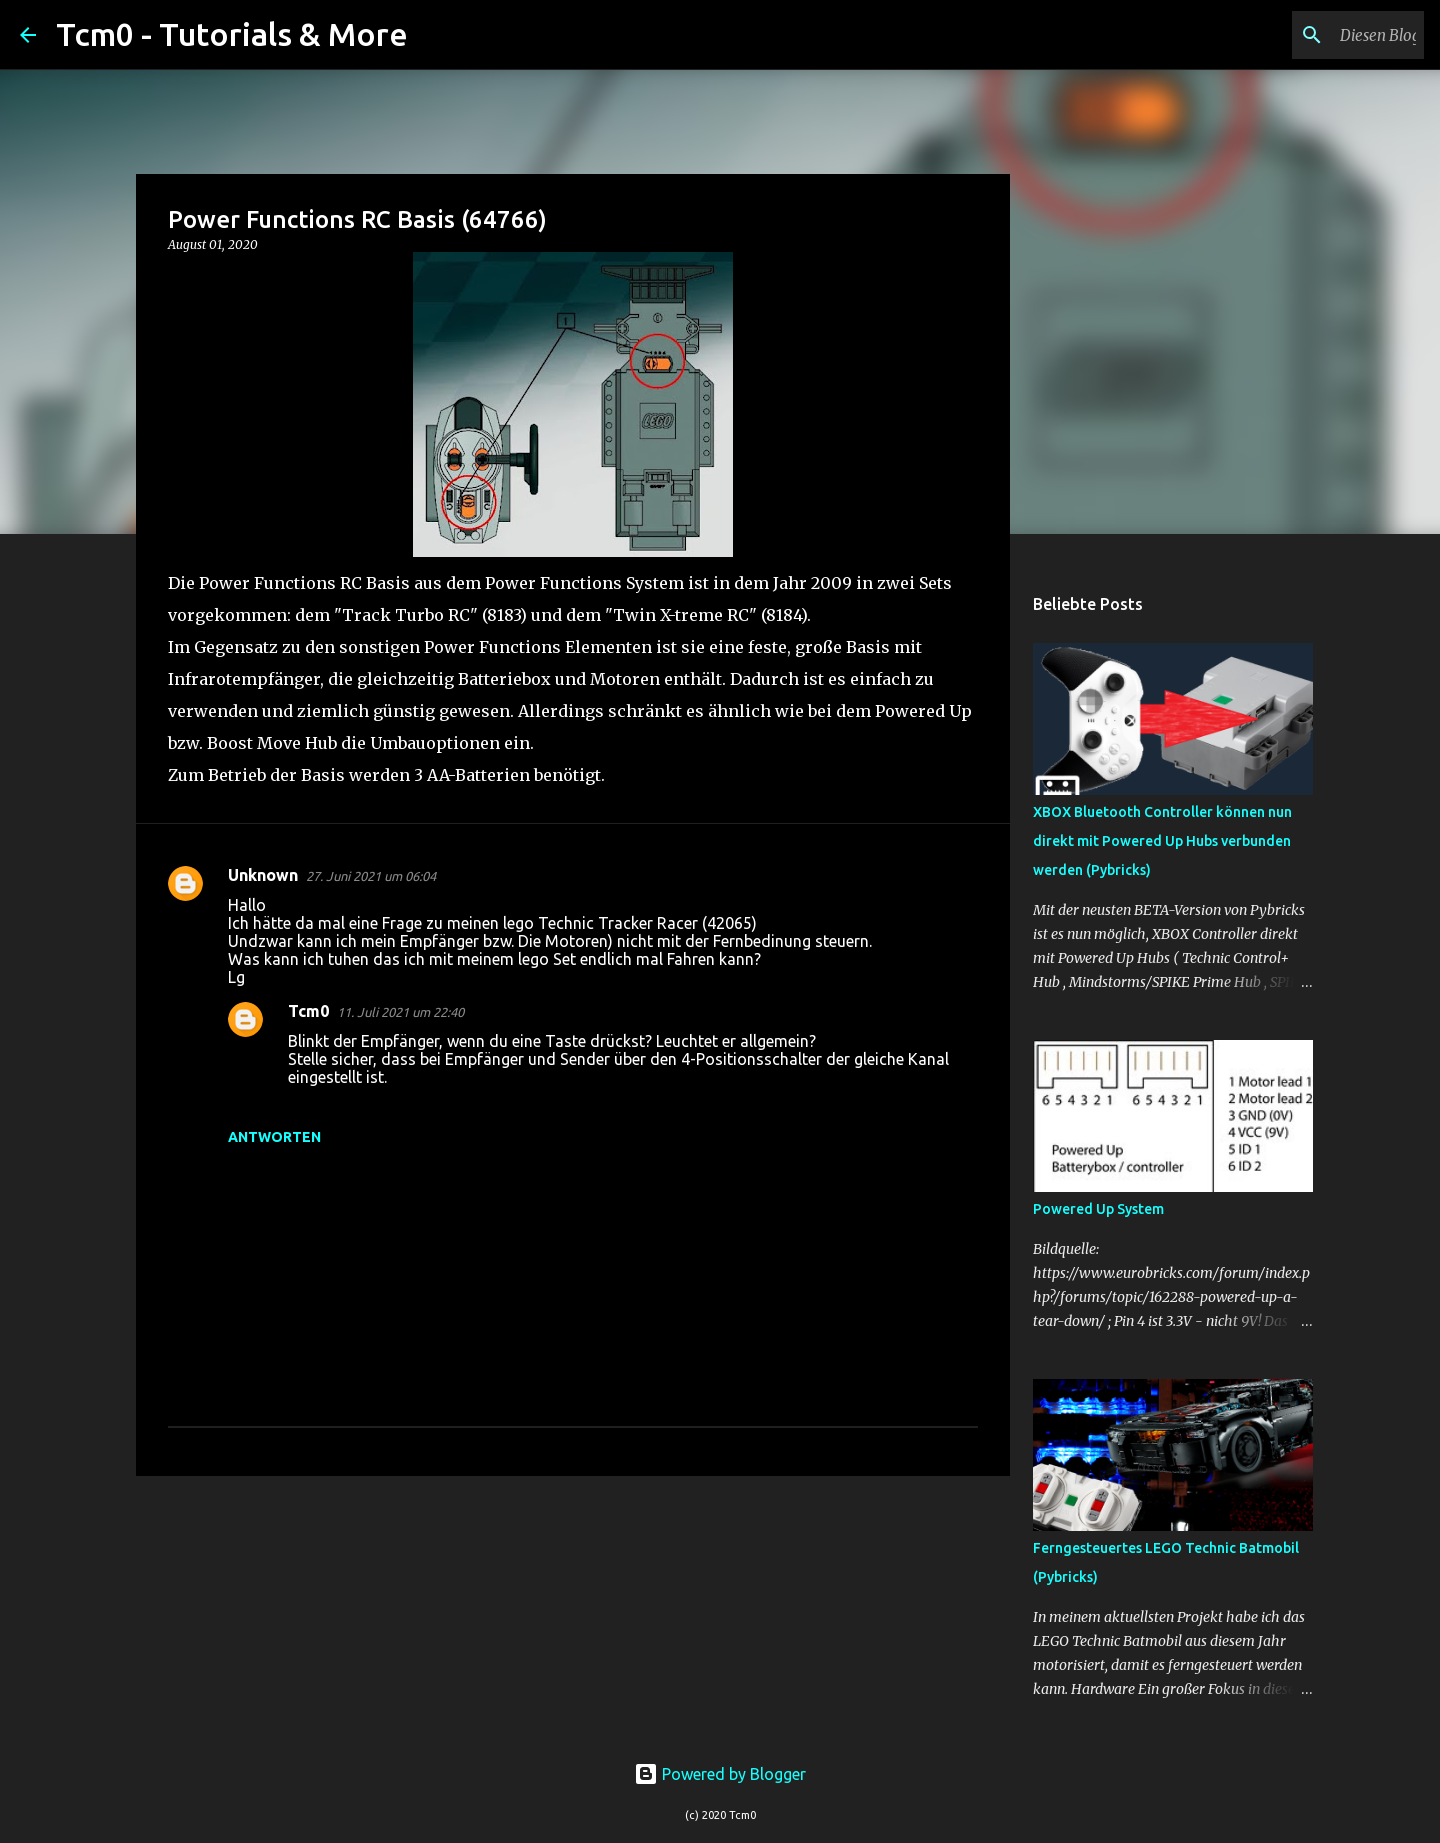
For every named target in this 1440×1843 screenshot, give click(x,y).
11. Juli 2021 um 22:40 (400, 1012)
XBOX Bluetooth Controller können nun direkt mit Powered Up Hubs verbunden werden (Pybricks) (1162, 841)
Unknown (263, 875)
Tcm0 (308, 1011)
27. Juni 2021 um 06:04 (371, 876)
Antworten (274, 1137)
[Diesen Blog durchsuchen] (1319, 35)
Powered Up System (1098, 1209)
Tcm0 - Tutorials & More (232, 34)
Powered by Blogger (720, 1774)
